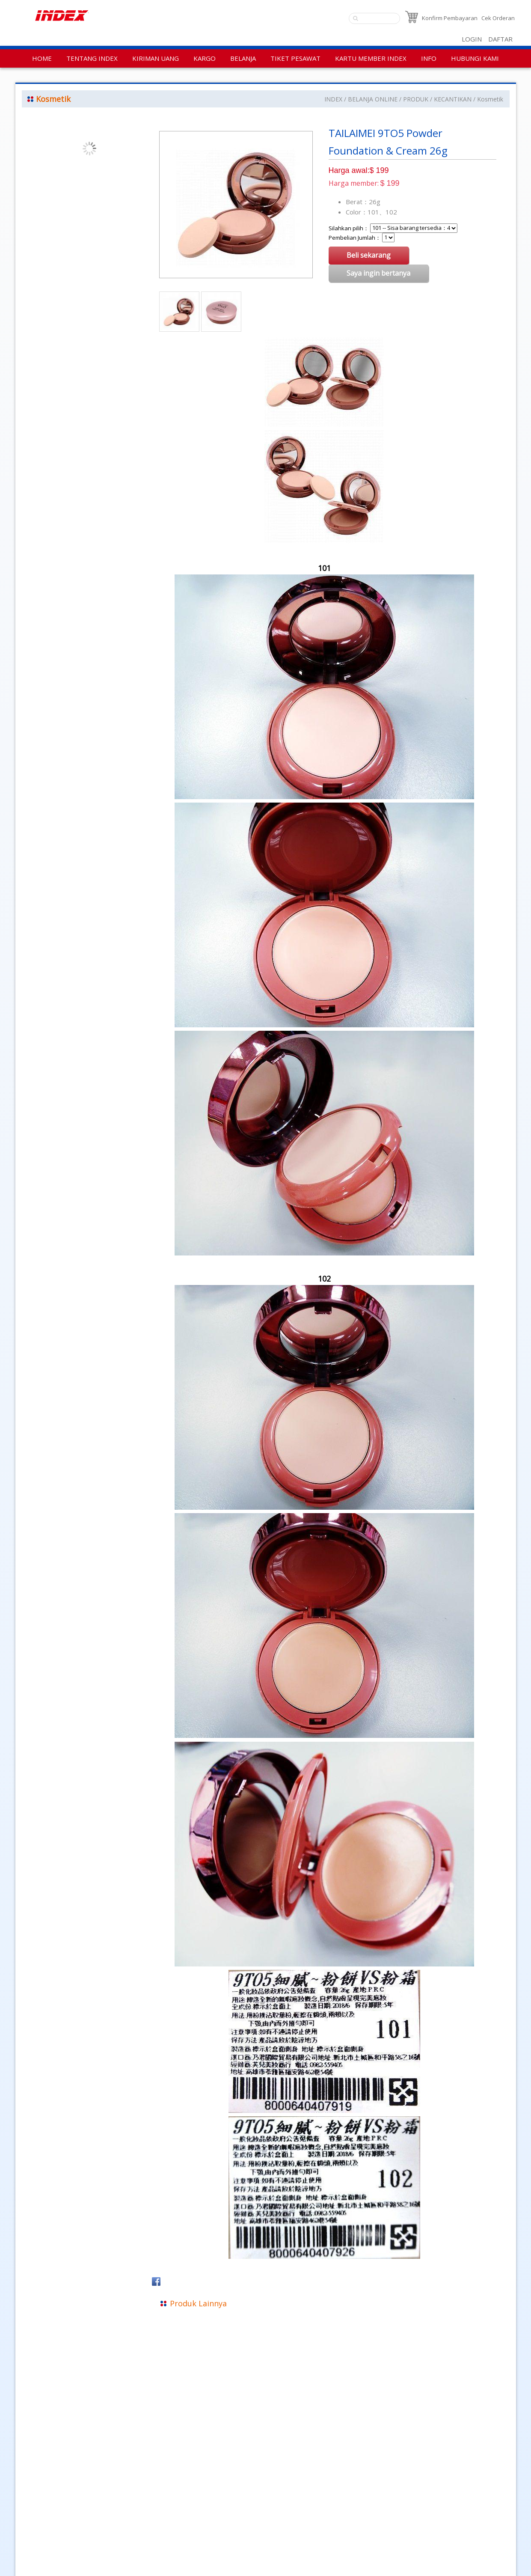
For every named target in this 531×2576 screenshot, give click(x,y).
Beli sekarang (369, 255)
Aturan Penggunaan (48, 2535)
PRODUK (415, 99)
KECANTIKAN (453, 99)
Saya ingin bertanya (379, 272)
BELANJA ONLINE (373, 99)
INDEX (333, 99)
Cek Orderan (498, 18)
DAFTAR (500, 39)
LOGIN (472, 39)
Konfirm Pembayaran (450, 18)
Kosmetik (490, 99)
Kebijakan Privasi (42, 2523)
